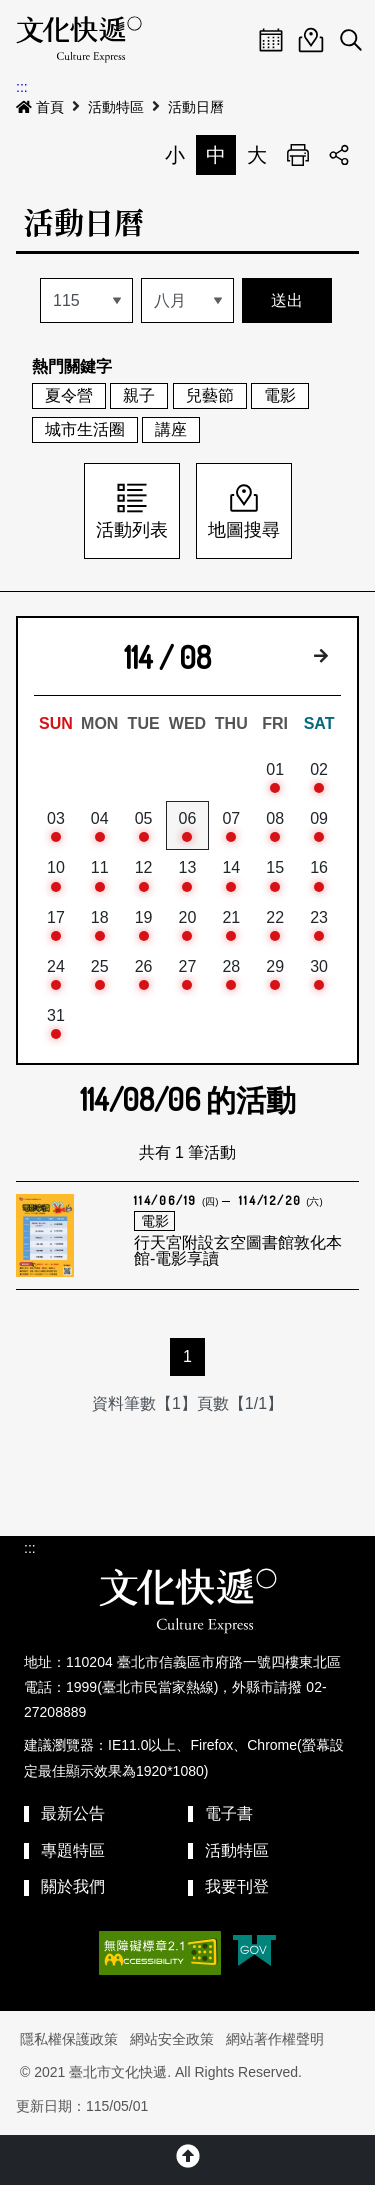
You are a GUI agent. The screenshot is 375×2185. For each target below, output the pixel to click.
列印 (298, 155)
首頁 (40, 107)
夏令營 (69, 395)
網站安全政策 (172, 2039)
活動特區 (116, 107)
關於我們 (73, 1886)
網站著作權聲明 (275, 2039)
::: (22, 87)
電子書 (229, 1813)
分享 (339, 155)
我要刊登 (237, 1886)
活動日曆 (196, 107)
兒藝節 (210, 395)
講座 (171, 429)
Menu (231, 40)
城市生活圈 (85, 429)
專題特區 (73, 1850)
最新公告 (73, 1813)
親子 (139, 395)
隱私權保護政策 (69, 2039)
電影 (280, 395)
